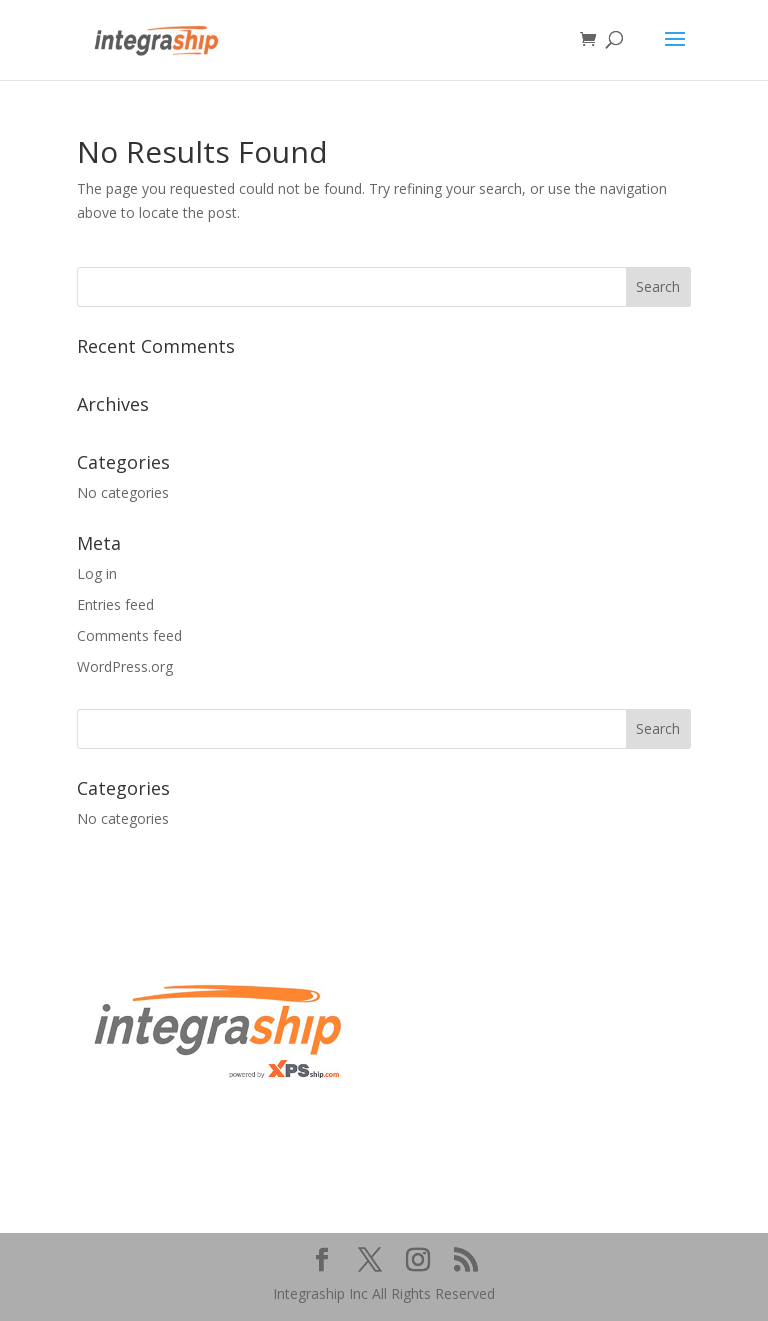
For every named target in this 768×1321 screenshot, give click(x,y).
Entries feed (115, 604)
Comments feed (129, 635)
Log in (97, 573)
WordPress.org (125, 666)
